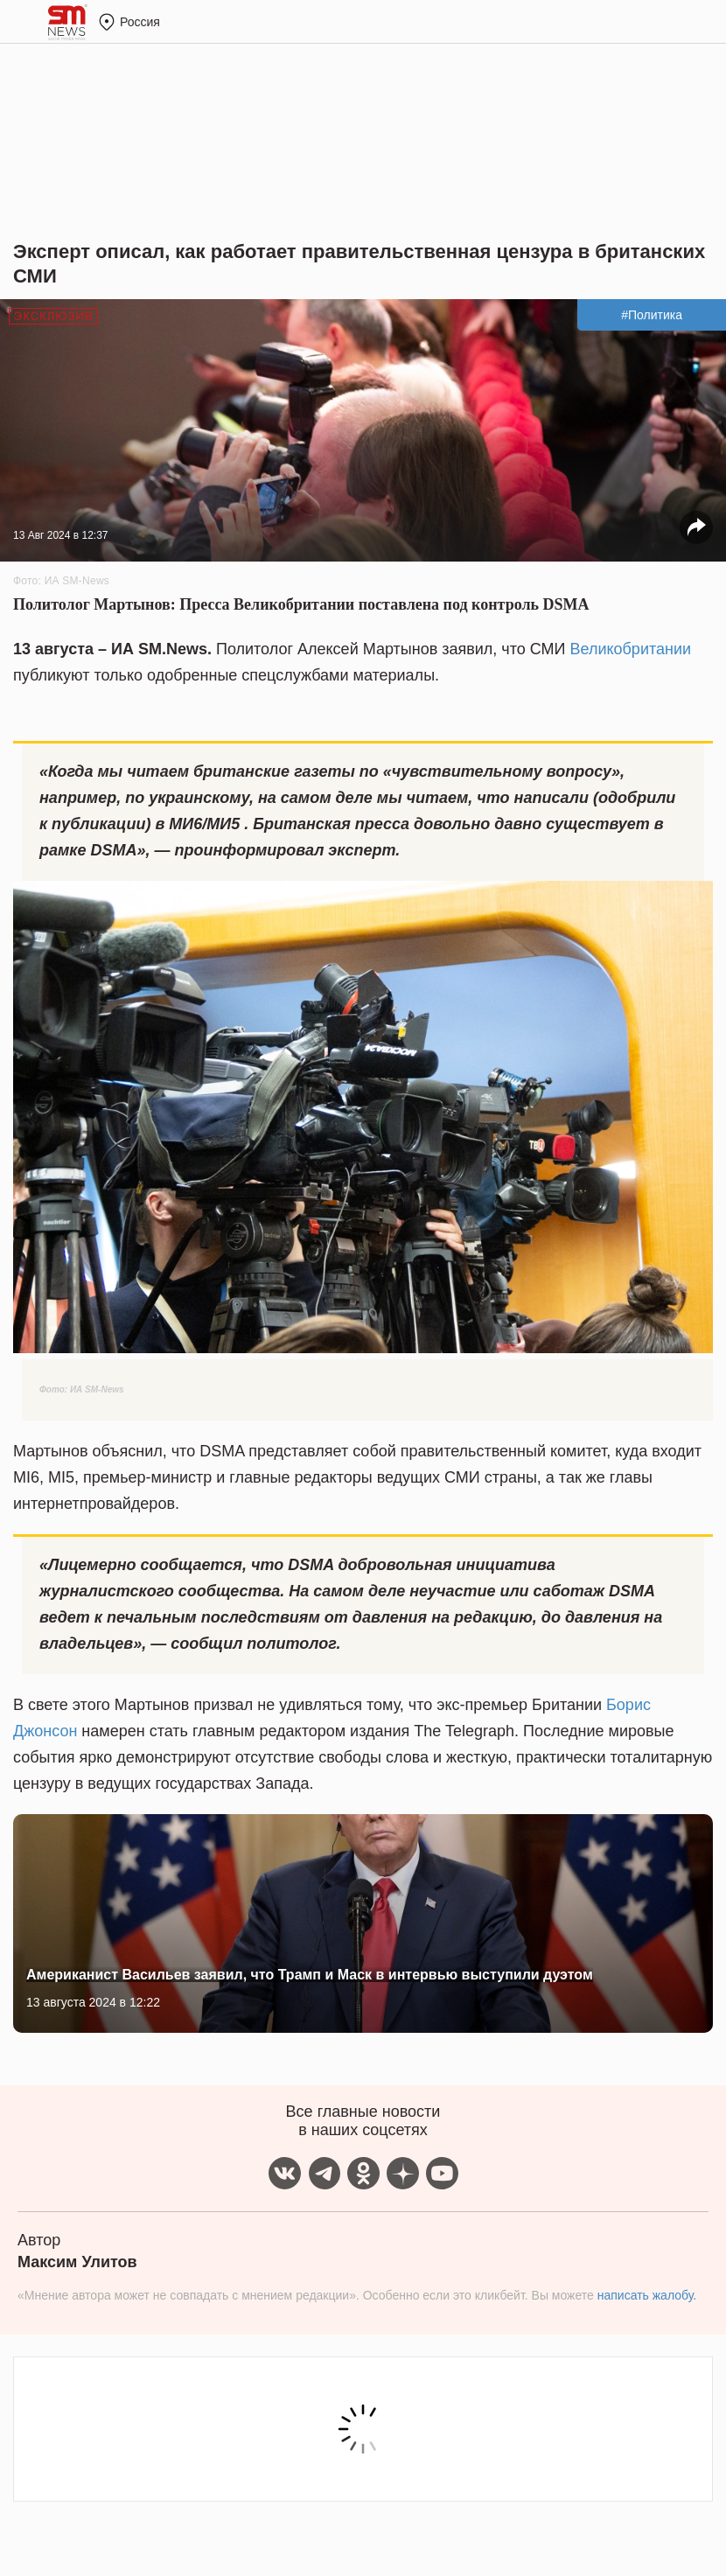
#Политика (651, 315)
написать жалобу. (646, 2295)
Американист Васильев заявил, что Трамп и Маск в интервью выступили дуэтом (309, 1974)
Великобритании (631, 649)
